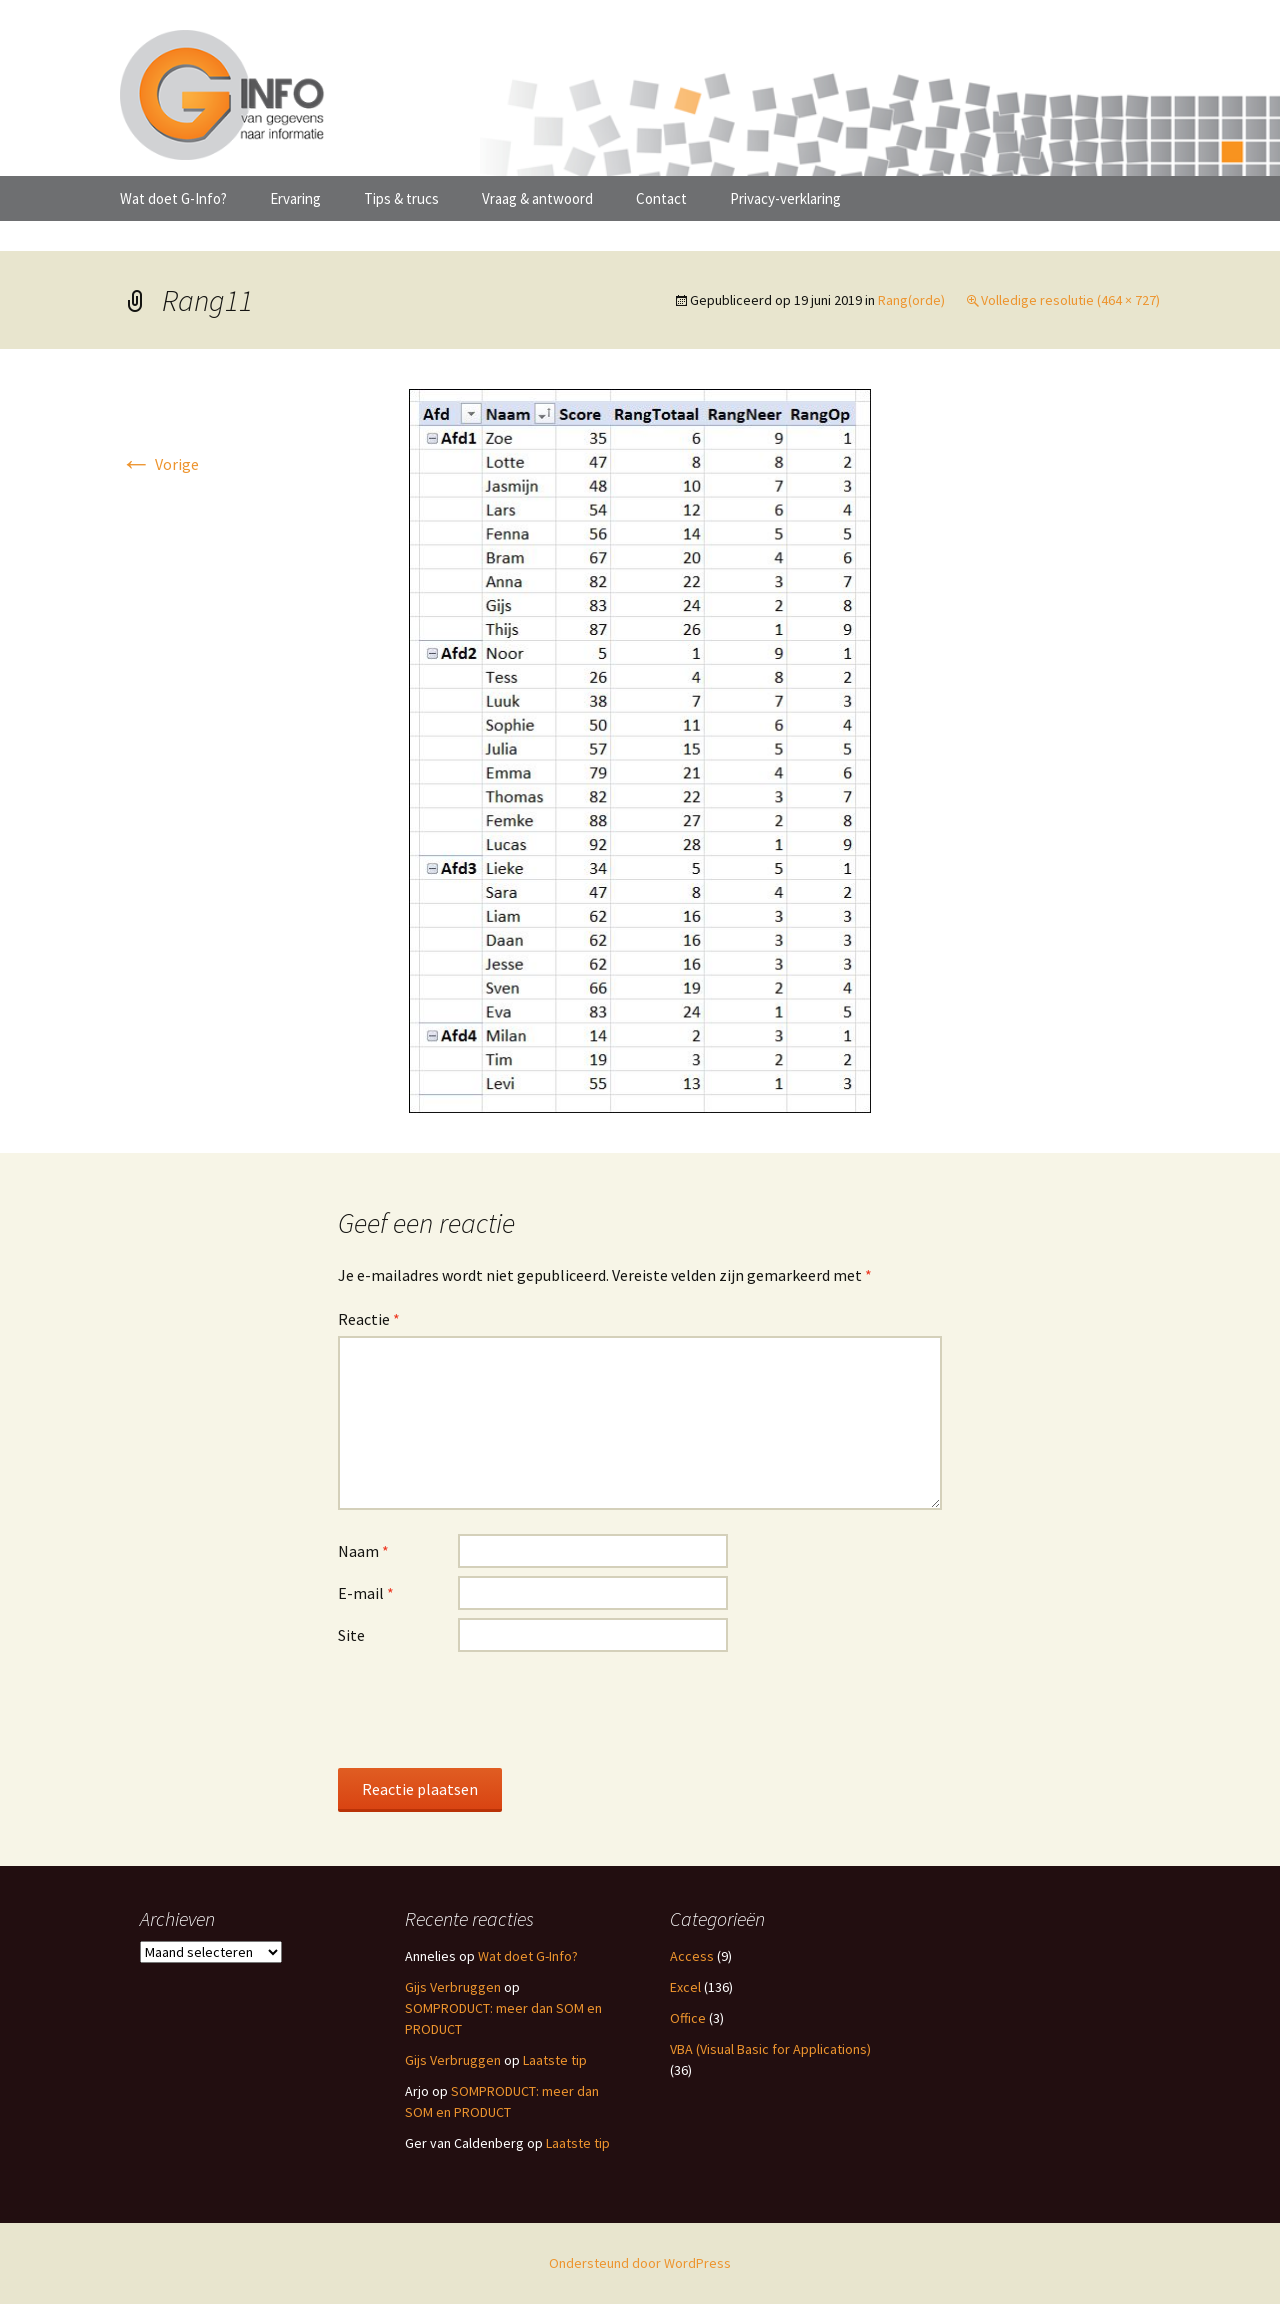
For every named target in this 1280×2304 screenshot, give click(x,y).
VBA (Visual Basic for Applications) (770, 2049)
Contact (661, 198)
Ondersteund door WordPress (640, 2263)
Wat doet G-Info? (173, 198)
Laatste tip (555, 2060)
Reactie (369, 1319)
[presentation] (490, 1709)
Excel (685, 1987)
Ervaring (295, 198)
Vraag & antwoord (537, 198)
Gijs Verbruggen (453, 1987)
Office (688, 2018)
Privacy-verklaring (785, 198)
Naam (363, 1551)
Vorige (159, 464)
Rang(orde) (911, 300)
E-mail (366, 1593)
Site (351, 1635)
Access (692, 1956)
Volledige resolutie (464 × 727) (1070, 300)
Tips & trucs (401, 198)
